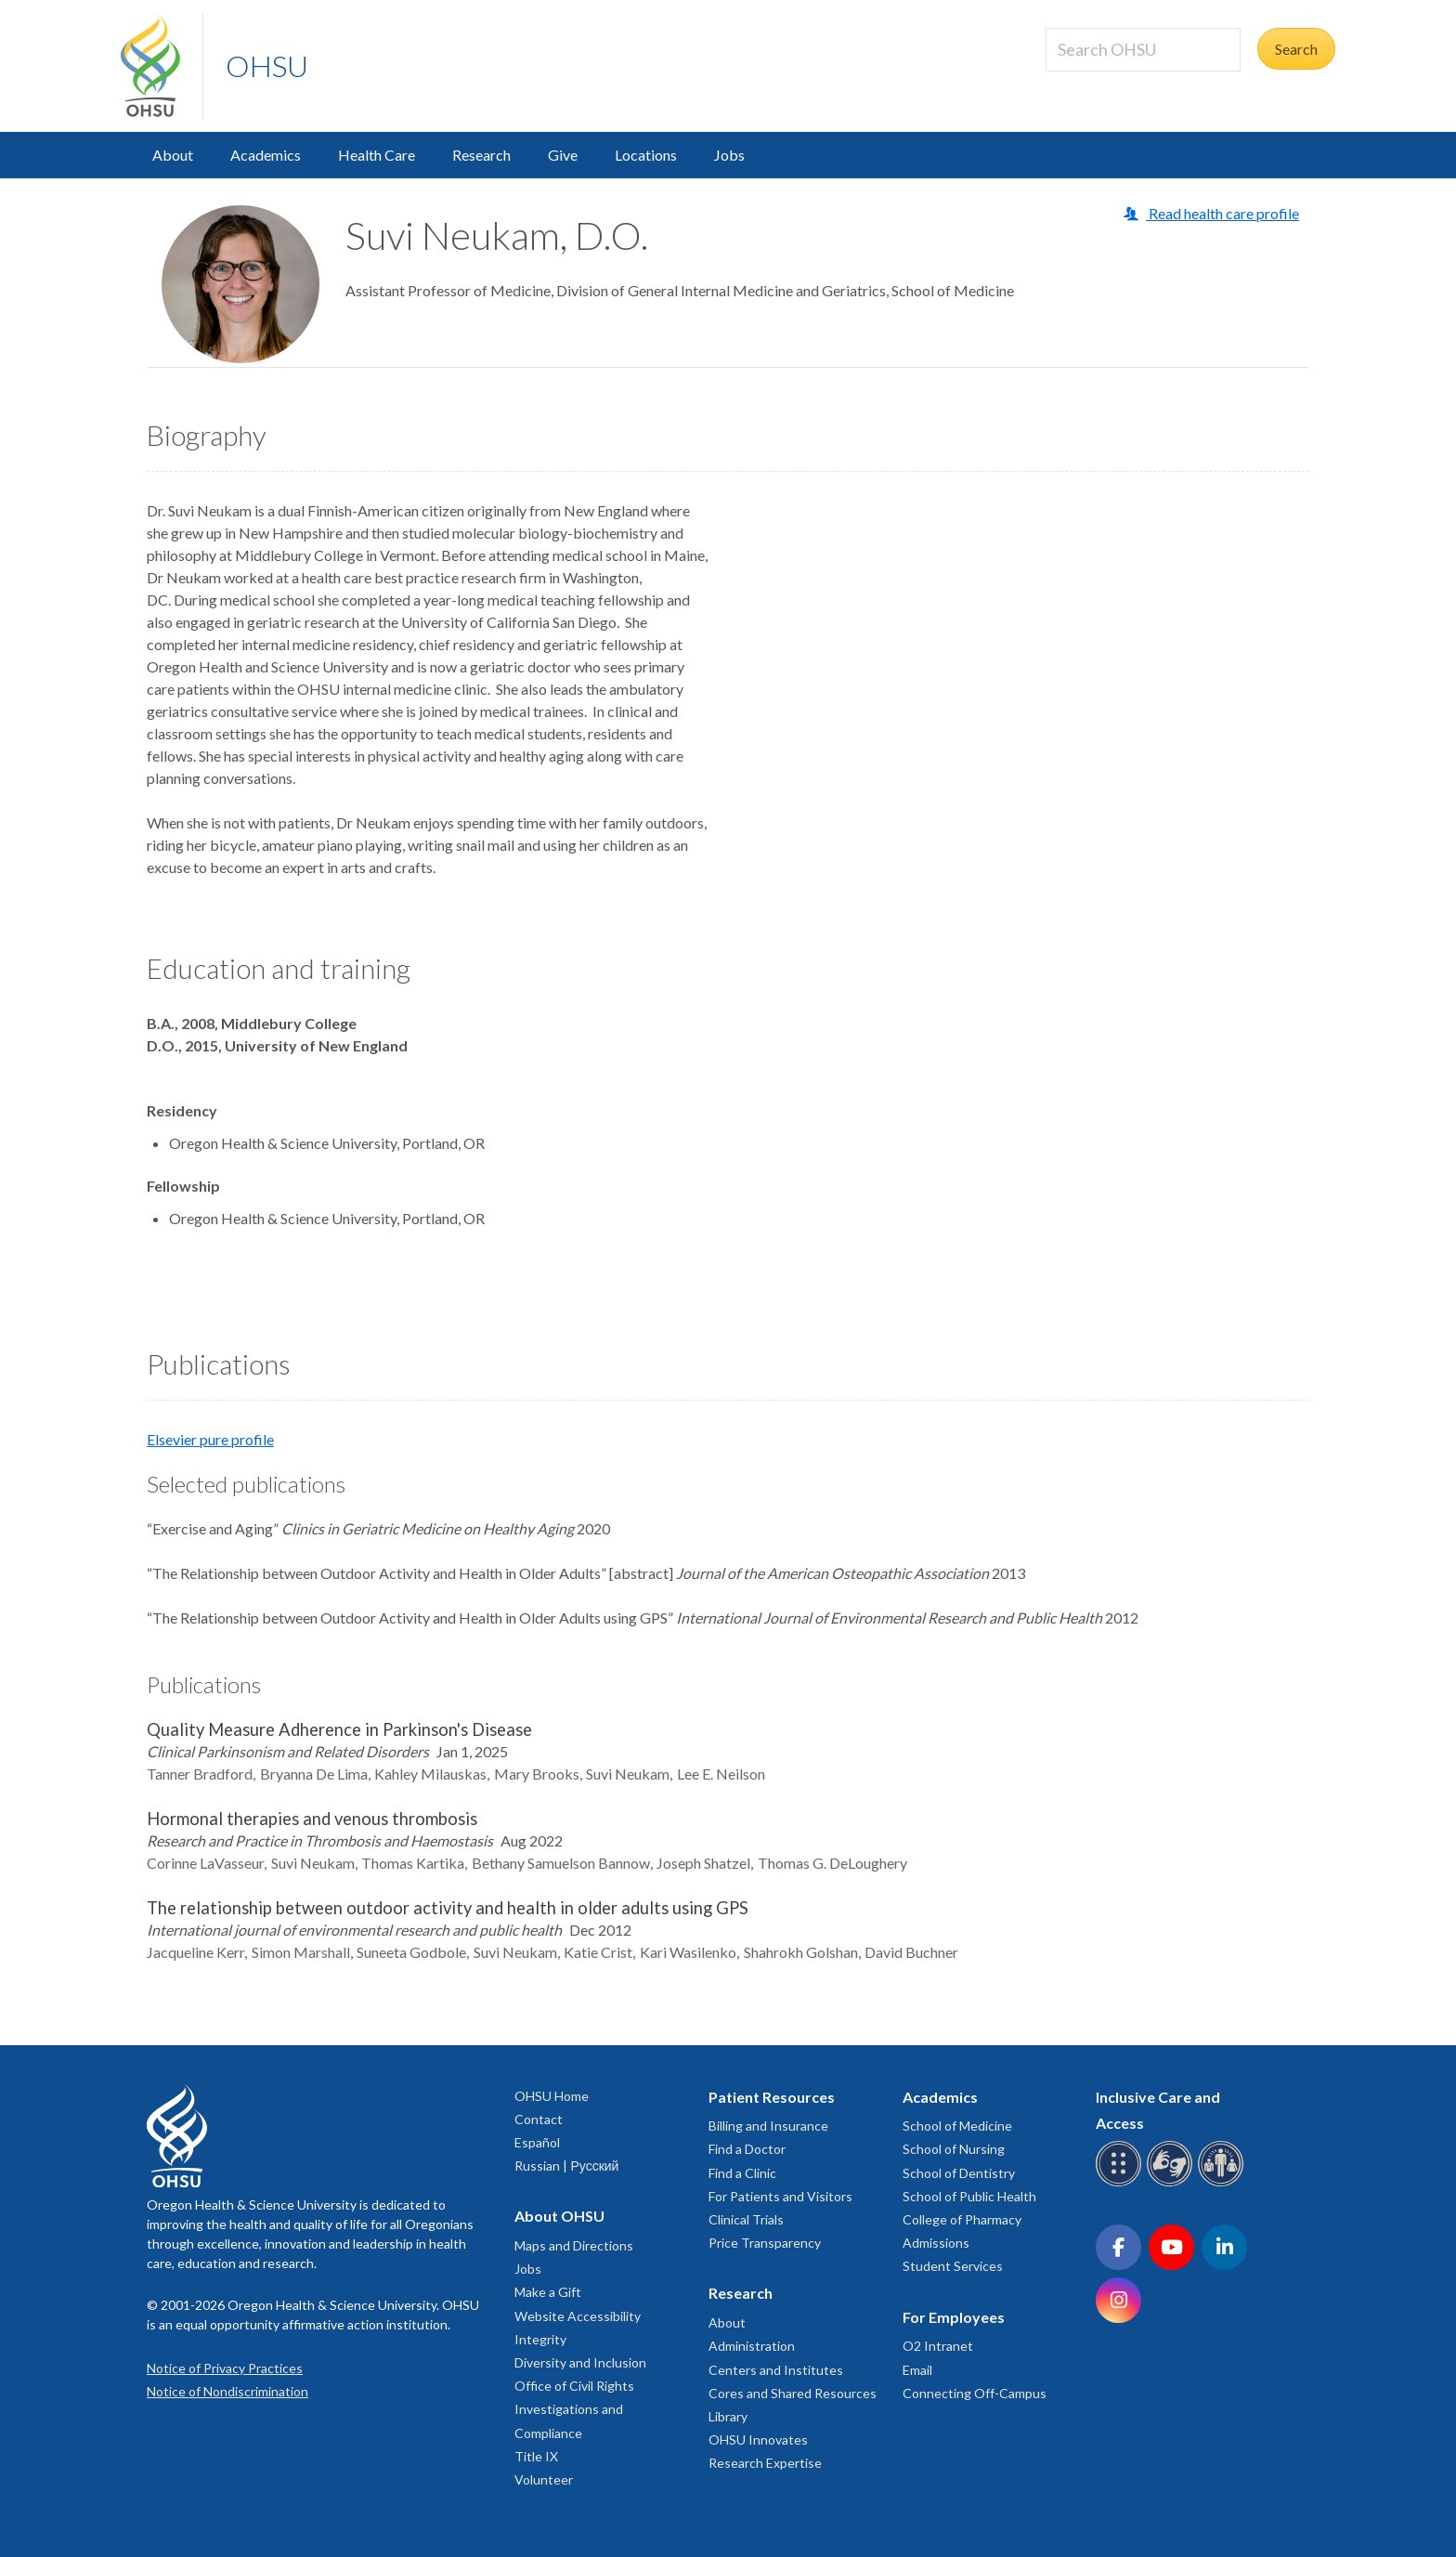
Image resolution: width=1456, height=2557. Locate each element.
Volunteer (543, 2479)
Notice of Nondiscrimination (227, 2391)
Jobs (729, 154)
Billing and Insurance (768, 2125)
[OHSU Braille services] (1121, 2183)
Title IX (536, 2456)
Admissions (936, 2242)
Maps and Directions (573, 2245)
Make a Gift (547, 2292)
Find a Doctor (747, 2149)
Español (537, 2142)
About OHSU (559, 2215)
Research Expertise (765, 2463)
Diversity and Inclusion (580, 2362)
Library (728, 2416)
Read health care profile (1222, 213)
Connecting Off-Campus (974, 2393)
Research (481, 154)
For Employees (954, 2317)
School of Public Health (969, 2196)
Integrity (540, 2339)
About (172, 154)
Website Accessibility (577, 2316)
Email (917, 2370)
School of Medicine (957, 2125)
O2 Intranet (938, 2346)
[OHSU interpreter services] (1223, 2183)
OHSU (267, 65)
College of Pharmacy (962, 2219)
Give (563, 154)
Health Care (376, 154)
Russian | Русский (566, 2165)
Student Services (953, 2266)
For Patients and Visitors (780, 2196)
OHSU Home (551, 2096)
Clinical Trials (746, 2219)
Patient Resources (771, 2097)
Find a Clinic (742, 2173)
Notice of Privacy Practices (225, 2368)
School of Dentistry (959, 2173)
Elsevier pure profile (210, 1439)
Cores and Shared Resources (792, 2393)
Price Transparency (764, 2242)
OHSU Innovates (758, 2439)
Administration (751, 2346)
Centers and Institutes (775, 2370)
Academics (265, 154)
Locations (646, 154)
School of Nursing (954, 2149)
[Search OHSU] (1143, 50)
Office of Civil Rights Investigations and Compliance (574, 2409)
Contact (538, 2119)
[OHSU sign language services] (1172, 2183)
